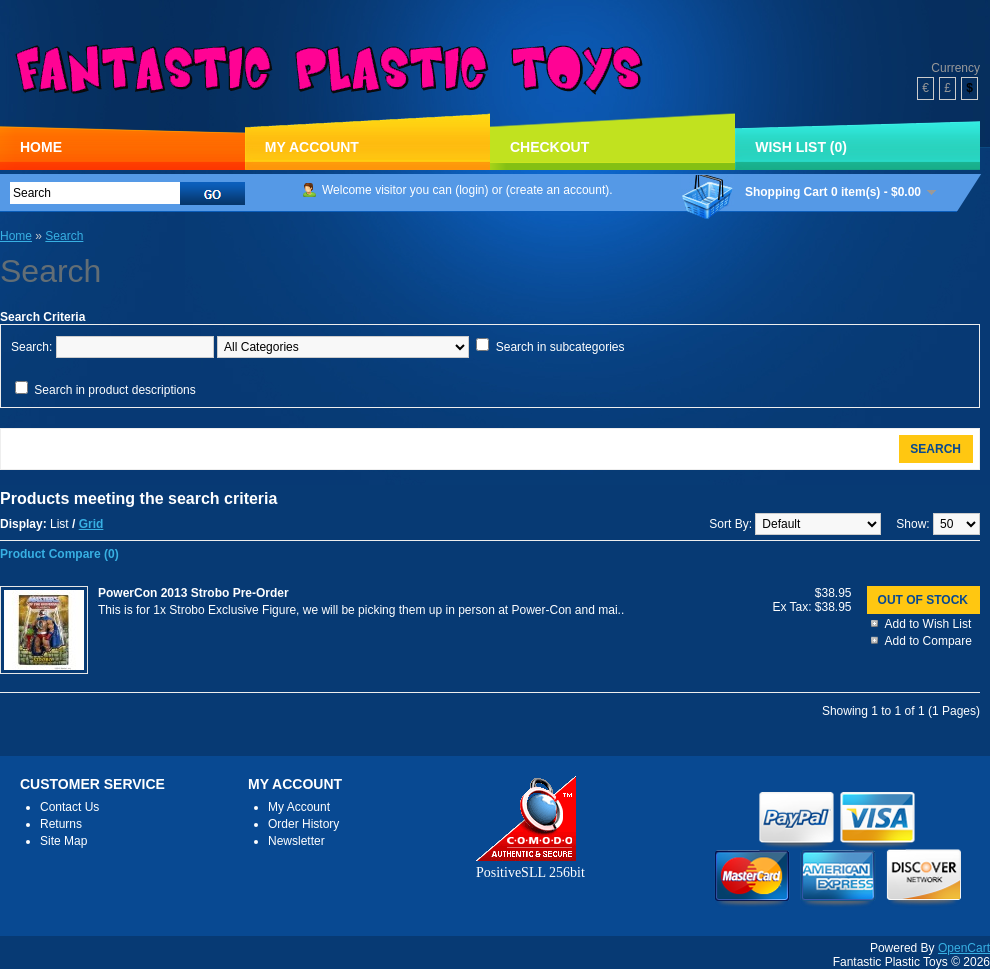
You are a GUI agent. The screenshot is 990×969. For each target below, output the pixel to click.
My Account (312, 147)
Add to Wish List (928, 624)
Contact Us (69, 807)
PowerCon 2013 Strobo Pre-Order (193, 593)
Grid (91, 524)
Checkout (549, 147)
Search (64, 236)
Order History (303, 824)
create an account (557, 190)
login (471, 190)
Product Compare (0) (59, 554)
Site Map (63, 841)
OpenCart (964, 948)
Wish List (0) (801, 147)
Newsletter (296, 841)
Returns (61, 824)
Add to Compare (928, 641)
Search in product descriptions (114, 390)
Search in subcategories (560, 347)
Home (41, 147)
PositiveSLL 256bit (530, 864)
